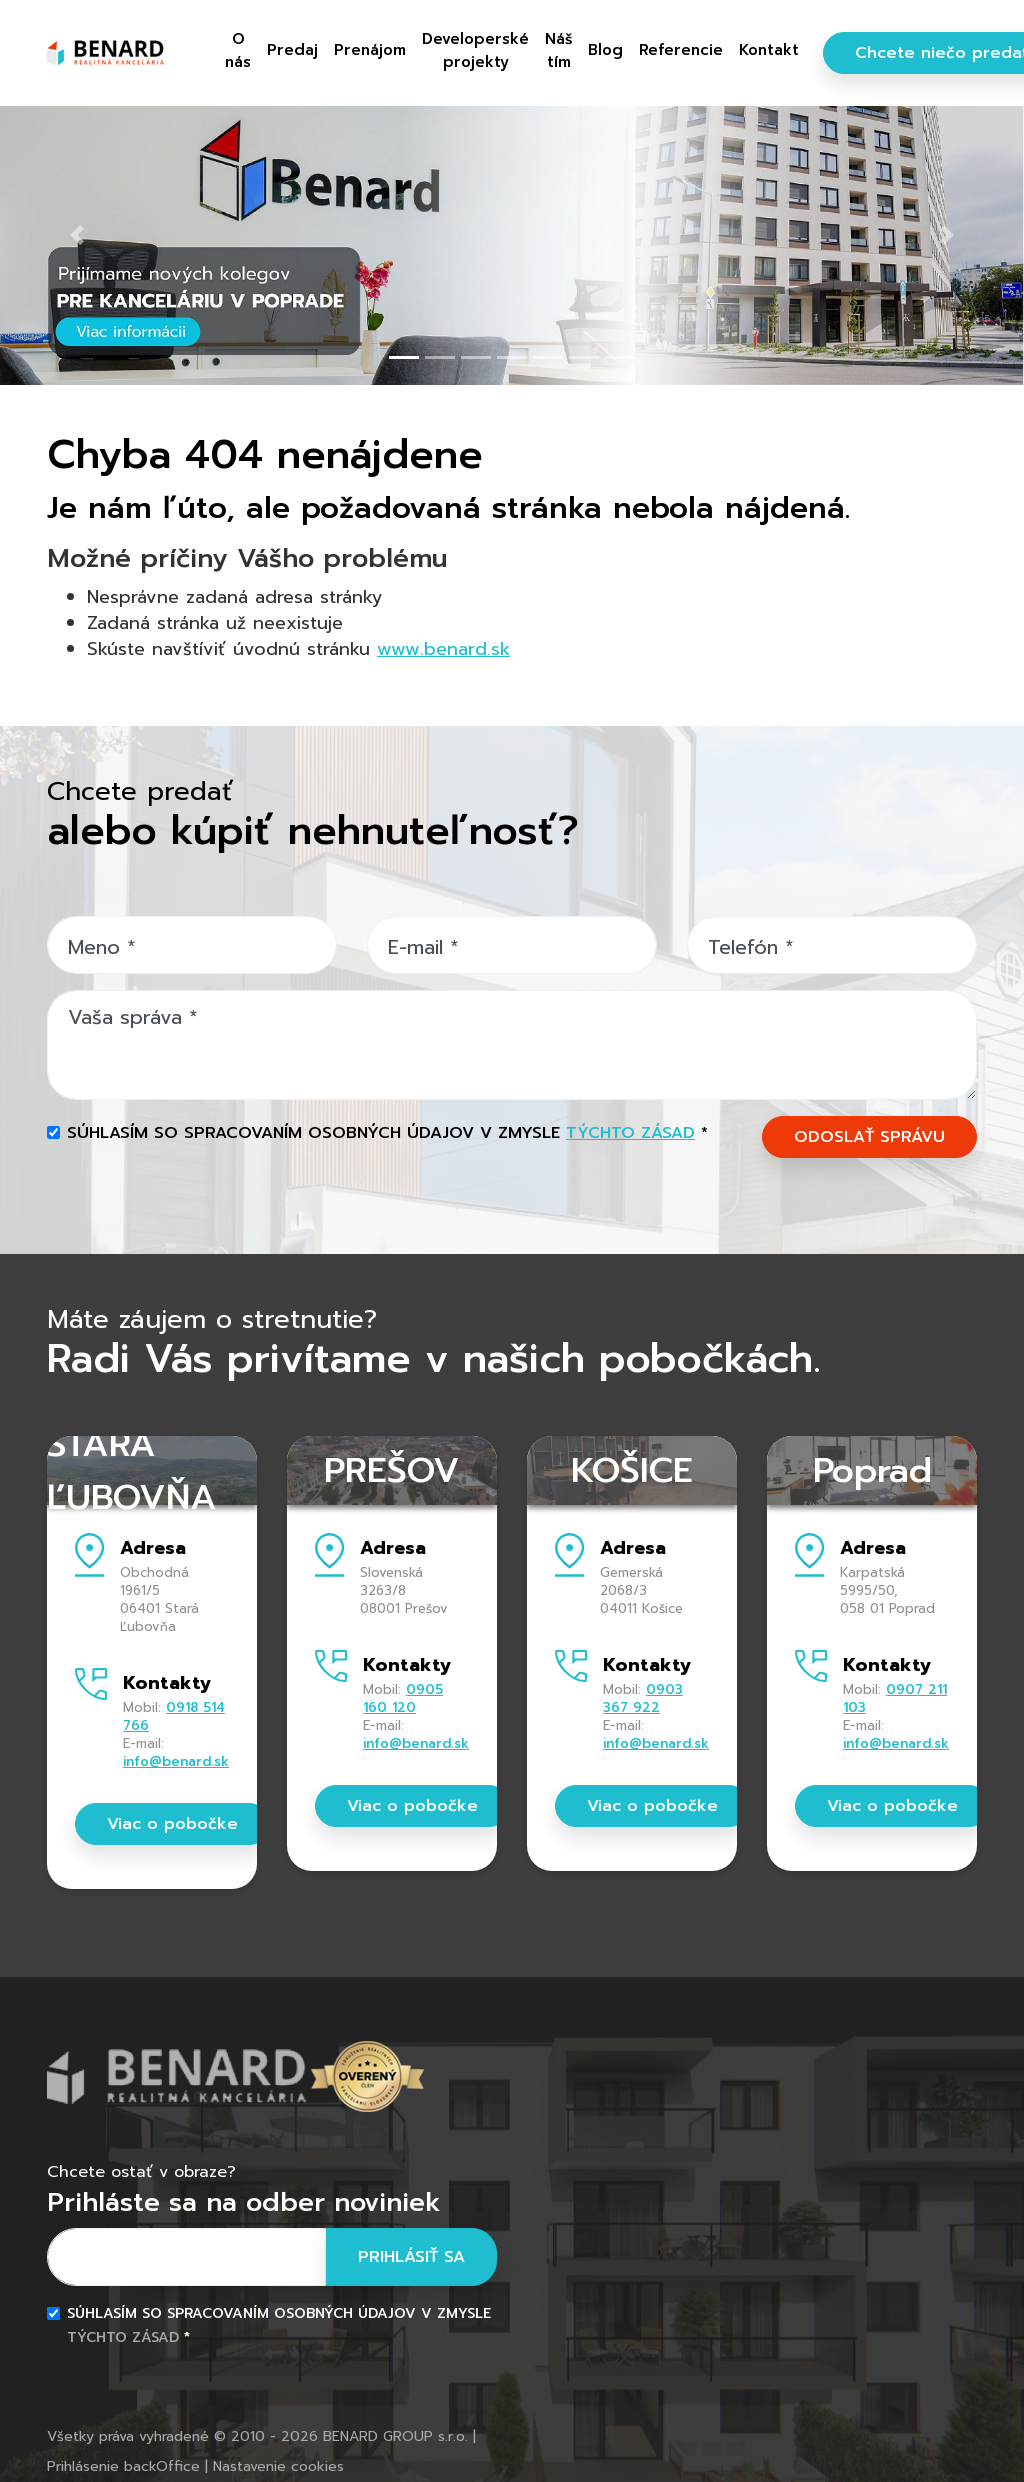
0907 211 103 (895, 1698)
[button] (77, 235)
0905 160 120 (403, 1698)
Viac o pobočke (172, 1824)
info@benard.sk (176, 1761)
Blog (605, 49)
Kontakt (769, 49)
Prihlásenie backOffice (123, 2466)
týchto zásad (630, 1133)
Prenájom (370, 49)
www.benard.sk (443, 649)
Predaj (292, 49)
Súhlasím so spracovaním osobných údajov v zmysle (387, 1133)
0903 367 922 (643, 1698)
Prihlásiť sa (411, 2257)
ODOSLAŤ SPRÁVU (869, 1137)
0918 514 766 (174, 1716)
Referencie (681, 49)
